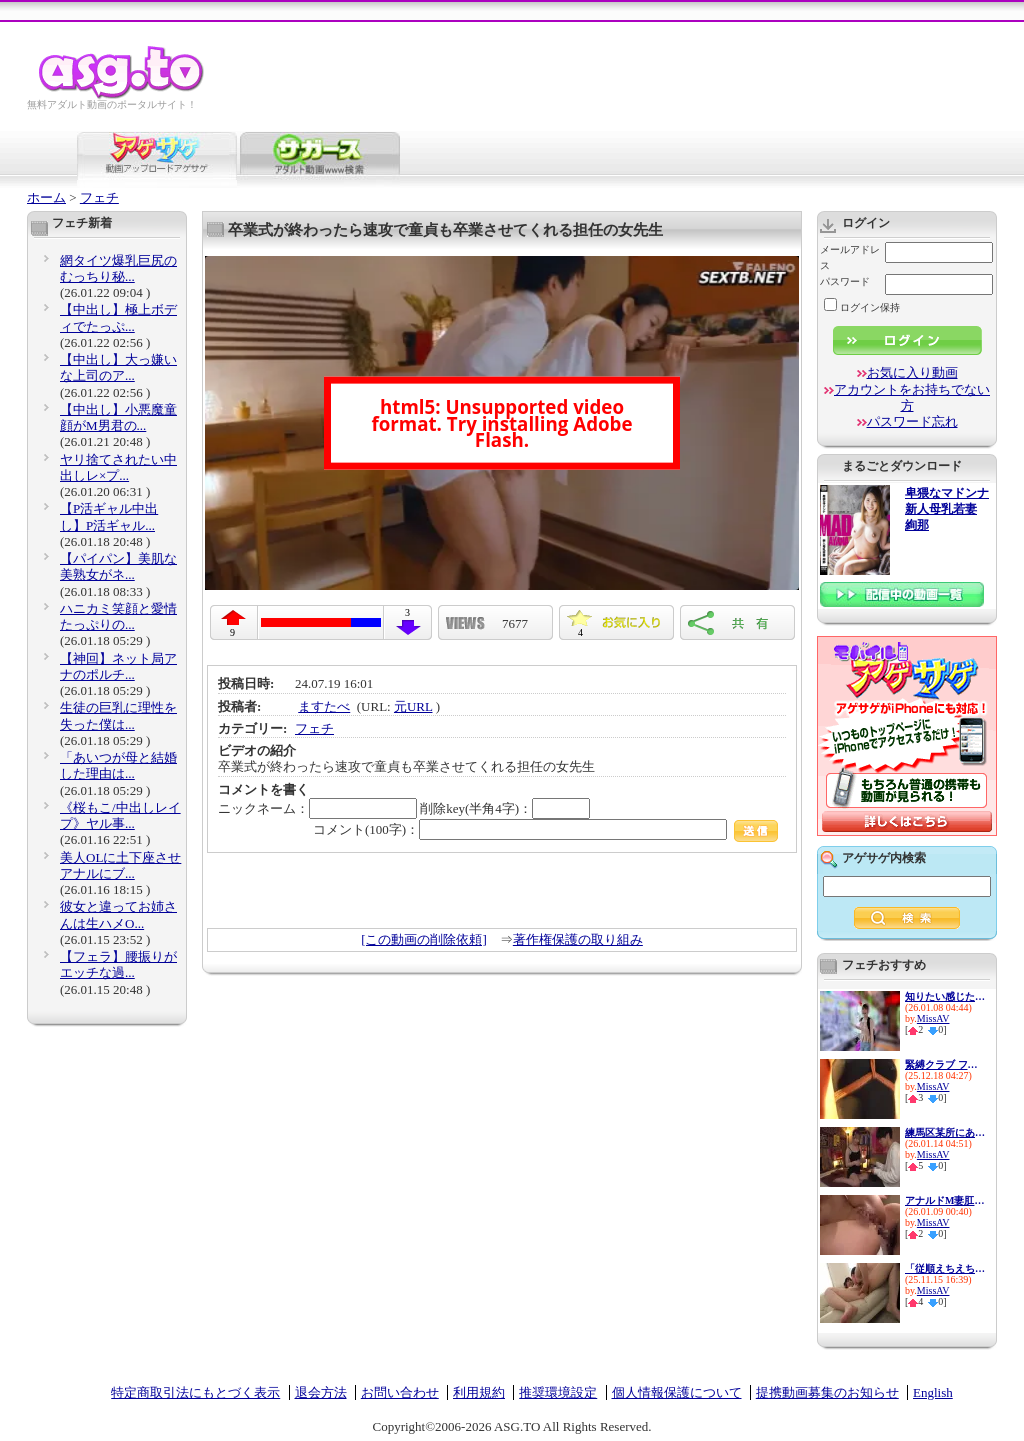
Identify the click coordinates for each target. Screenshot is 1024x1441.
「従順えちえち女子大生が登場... (945, 1268)
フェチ (99, 197)
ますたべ (324, 706)
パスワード (845, 281)
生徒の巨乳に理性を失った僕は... (118, 715)
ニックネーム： (317, 808)
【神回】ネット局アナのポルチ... (118, 666)
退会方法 (321, 1392)
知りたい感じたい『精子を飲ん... (945, 996)
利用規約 (479, 1392)
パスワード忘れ (912, 421)
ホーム (46, 197)
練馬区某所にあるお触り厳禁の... (945, 1132)
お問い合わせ (400, 1392)
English (933, 1392)
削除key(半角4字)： (505, 808)
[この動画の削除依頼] (424, 939)
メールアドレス (850, 257)
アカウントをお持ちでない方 (912, 397)
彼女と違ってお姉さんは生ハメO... (118, 914)
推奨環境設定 (558, 1392)
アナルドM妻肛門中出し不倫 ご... (945, 1200)
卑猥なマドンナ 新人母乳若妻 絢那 (947, 509)
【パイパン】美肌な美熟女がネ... (118, 566)
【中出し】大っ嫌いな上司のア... (118, 367)
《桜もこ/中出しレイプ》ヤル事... (120, 815)
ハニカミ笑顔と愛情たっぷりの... (118, 616)
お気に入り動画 (912, 372)
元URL (413, 706)
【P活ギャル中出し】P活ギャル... (109, 516)
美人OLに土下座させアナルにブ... (120, 865)
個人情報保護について (677, 1392)
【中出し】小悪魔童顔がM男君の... (118, 417)
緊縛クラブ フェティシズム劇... (945, 1064)
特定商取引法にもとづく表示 (195, 1392)
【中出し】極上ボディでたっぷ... (118, 317)
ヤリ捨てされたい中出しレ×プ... (118, 467)
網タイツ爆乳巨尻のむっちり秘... (118, 268)
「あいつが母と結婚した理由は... (118, 765)
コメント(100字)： (545, 829)
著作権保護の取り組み (578, 939)
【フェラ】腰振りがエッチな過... (118, 964)
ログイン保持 (862, 307)
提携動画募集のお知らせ (827, 1392)
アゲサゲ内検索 (884, 858)
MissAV (933, 1018)
